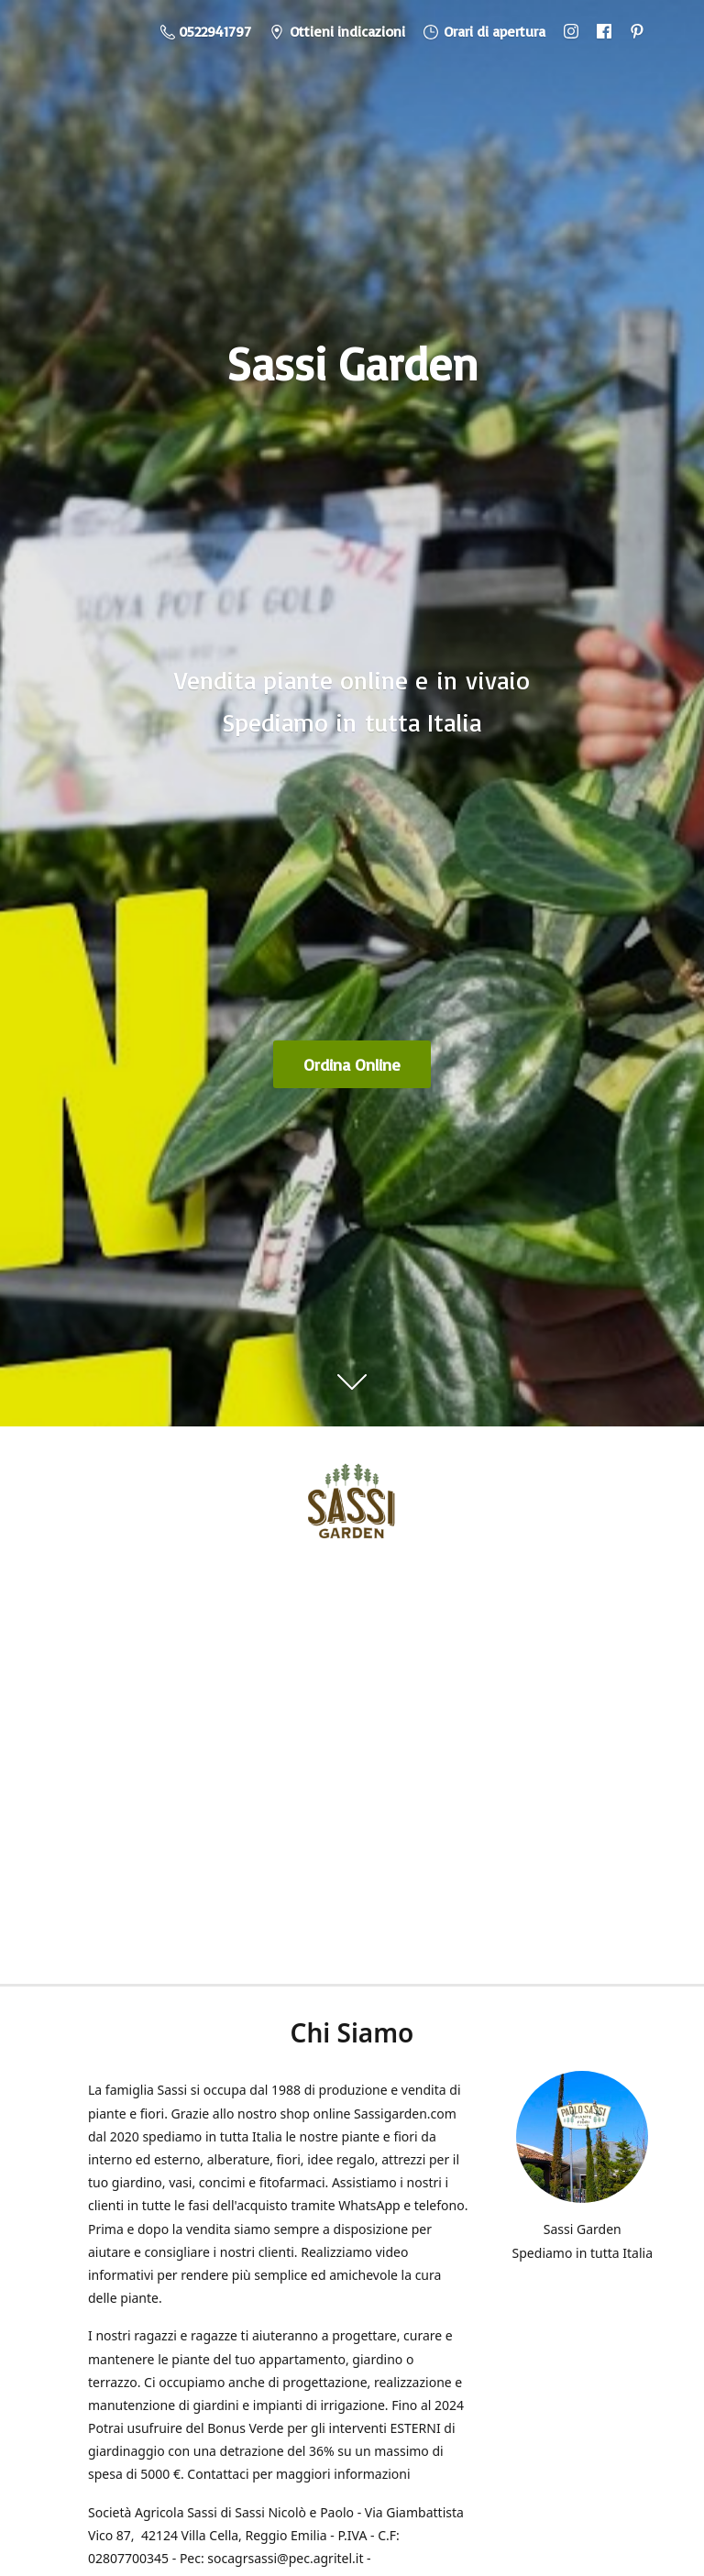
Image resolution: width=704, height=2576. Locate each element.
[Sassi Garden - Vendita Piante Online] (352, 1507)
